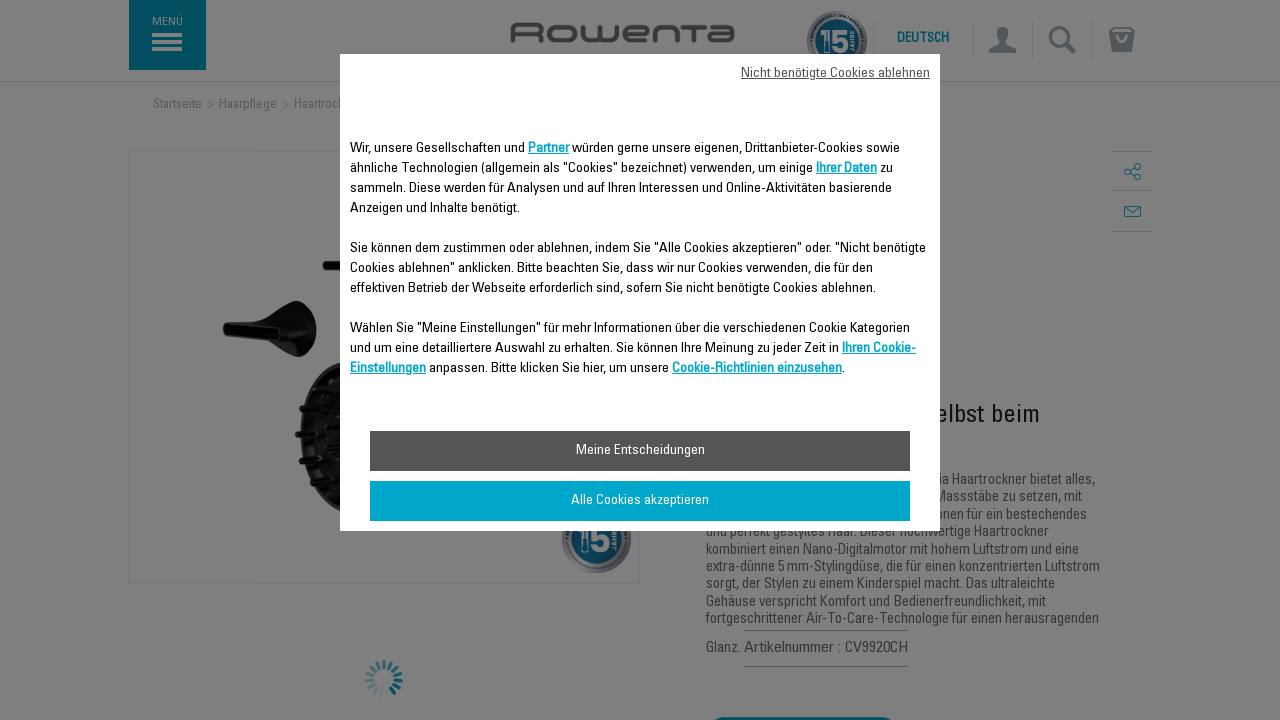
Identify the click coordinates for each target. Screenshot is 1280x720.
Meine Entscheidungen (640, 451)
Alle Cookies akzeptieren (640, 501)
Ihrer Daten (846, 169)
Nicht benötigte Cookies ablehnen (835, 74)
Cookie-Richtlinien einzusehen (757, 369)
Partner (548, 149)
